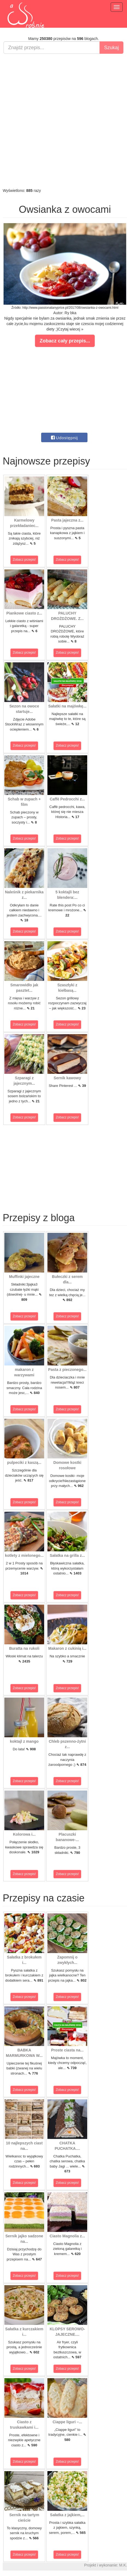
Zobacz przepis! (24, 560)
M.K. (123, 2565)
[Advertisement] (62, 120)
